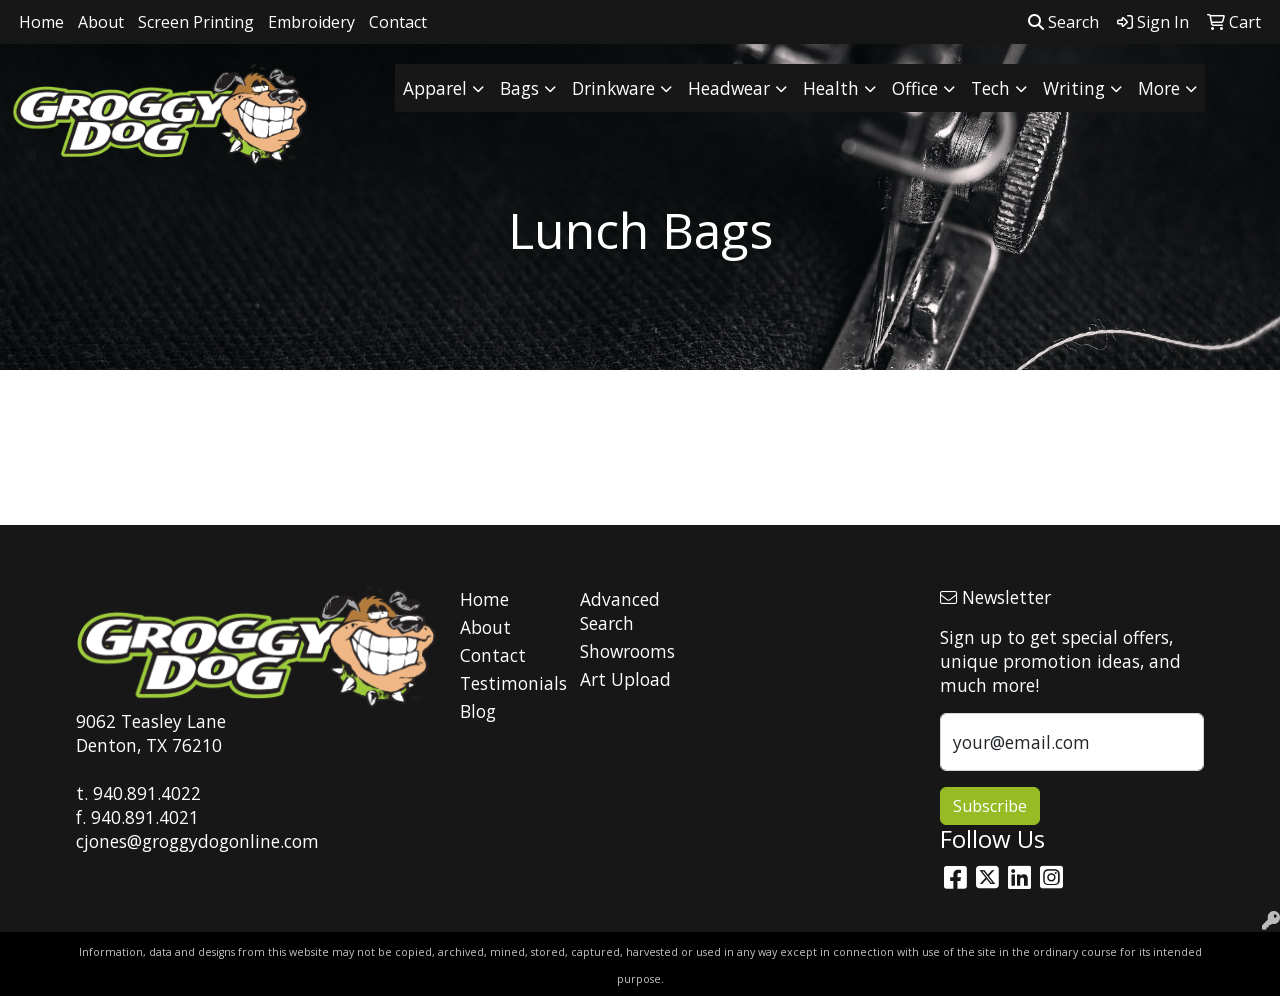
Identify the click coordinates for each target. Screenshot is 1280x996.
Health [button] (831, 88)
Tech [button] (990, 88)
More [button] (1159, 88)
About (101, 22)
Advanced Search (620, 611)
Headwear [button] (729, 88)
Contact (398, 22)
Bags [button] (519, 88)
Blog (478, 711)
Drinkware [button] (613, 88)
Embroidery (311, 22)
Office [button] (915, 88)
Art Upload (625, 679)
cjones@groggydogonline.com (197, 841)
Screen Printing (196, 22)
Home (41, 22)
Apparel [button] (435, 88)
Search (1063, 22)
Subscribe (990, 806)
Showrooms (627, 651)
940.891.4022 (147, 793)
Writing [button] (1074, 88)
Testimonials (508, 683)
